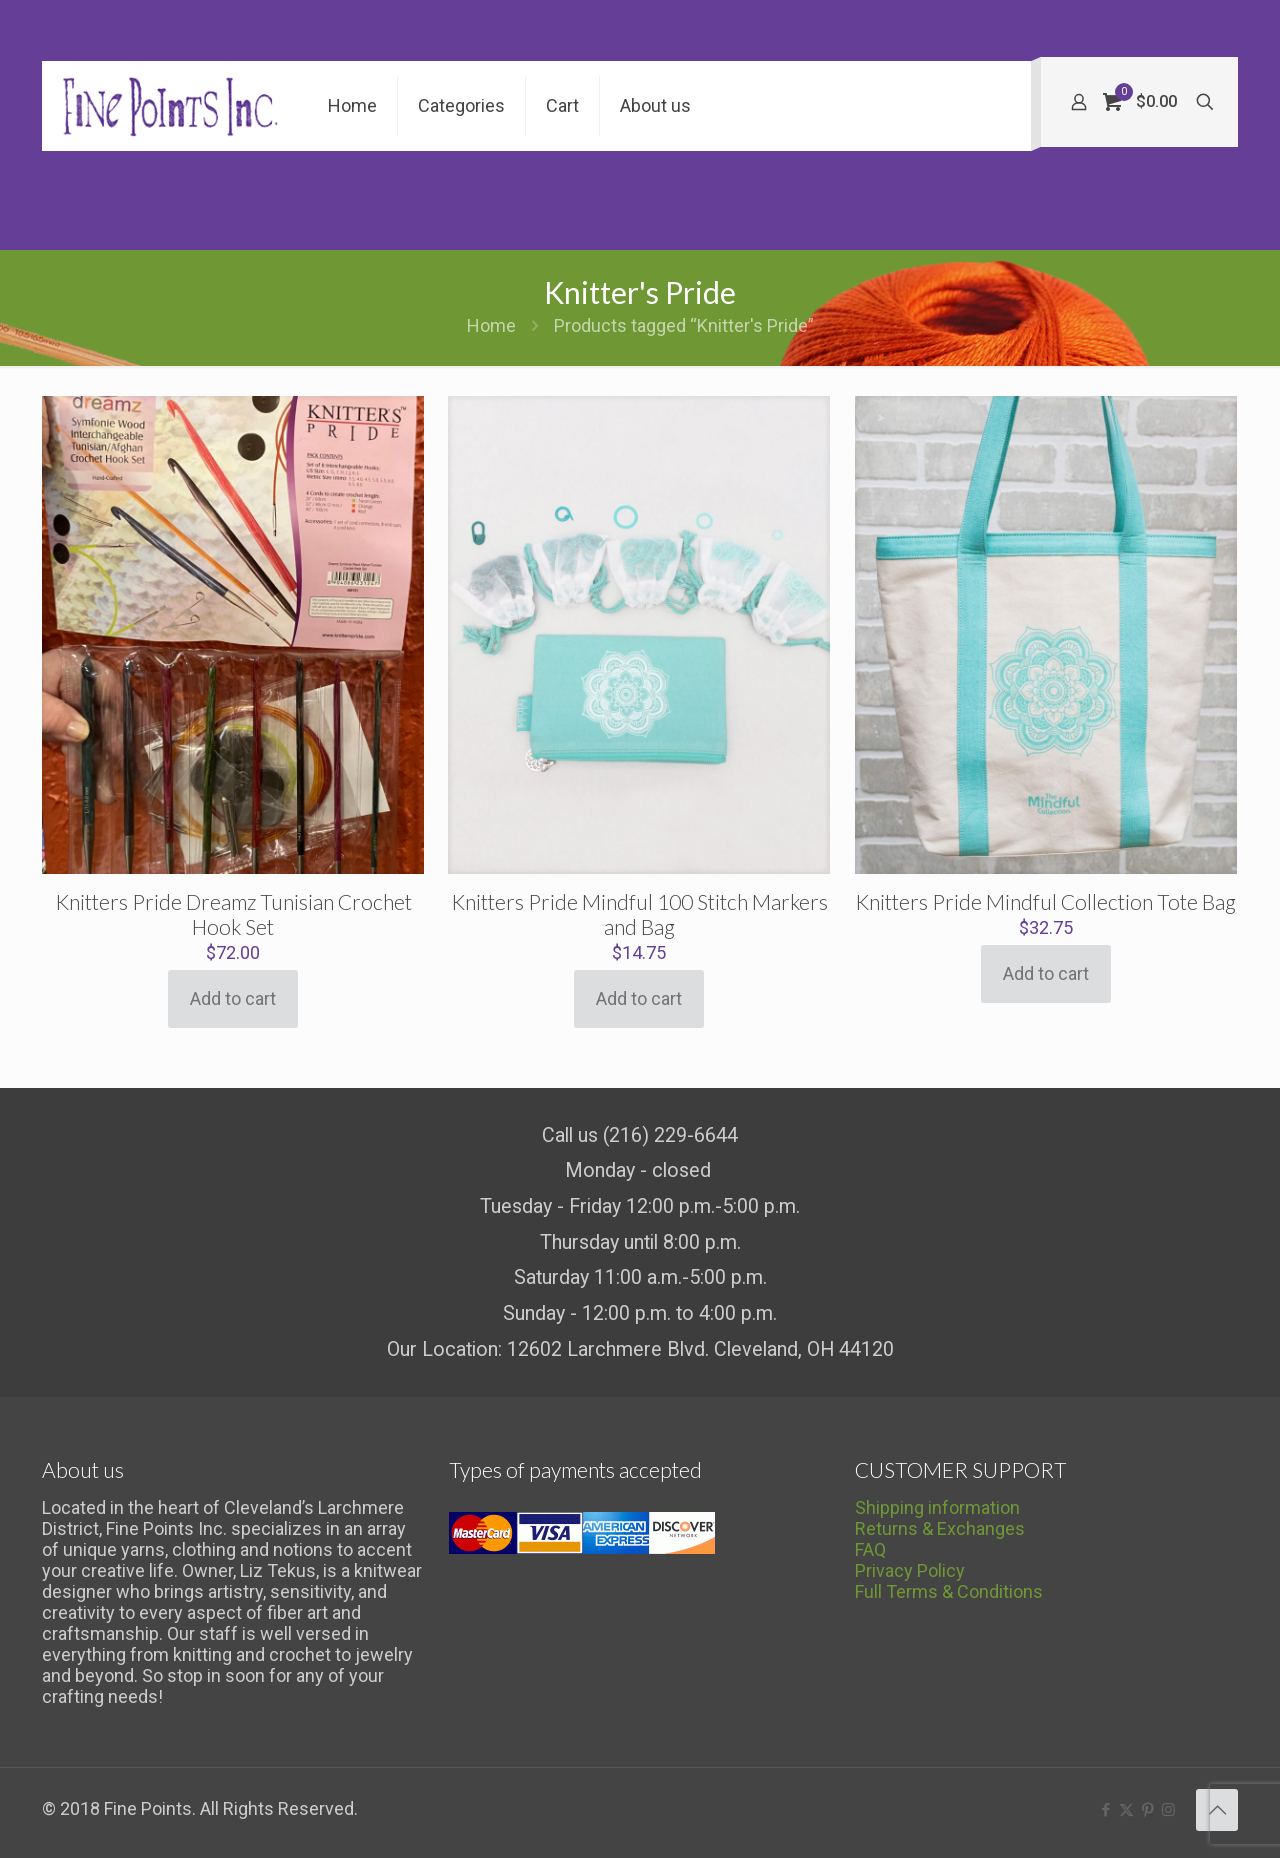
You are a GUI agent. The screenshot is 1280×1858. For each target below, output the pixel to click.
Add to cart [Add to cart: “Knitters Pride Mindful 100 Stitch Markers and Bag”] (639, 998)
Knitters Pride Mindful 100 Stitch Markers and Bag (639, 914)
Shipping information (937, 1507)
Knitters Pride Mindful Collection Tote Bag (1045, 901)
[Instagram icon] (1168, 1810)
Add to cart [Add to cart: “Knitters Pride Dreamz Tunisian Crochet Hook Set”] (233, 998)
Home (491, 325)
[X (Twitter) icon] (1126, 1810)
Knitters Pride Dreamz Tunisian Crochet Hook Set (233, 914)
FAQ (870, 1549)
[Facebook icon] (1105, 1810)
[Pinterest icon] (1147, 1810)
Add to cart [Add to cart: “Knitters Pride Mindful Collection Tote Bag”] (1046, 973)
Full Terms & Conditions (949, 1591)
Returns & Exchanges (940, 1528)
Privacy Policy (910, 1570)
